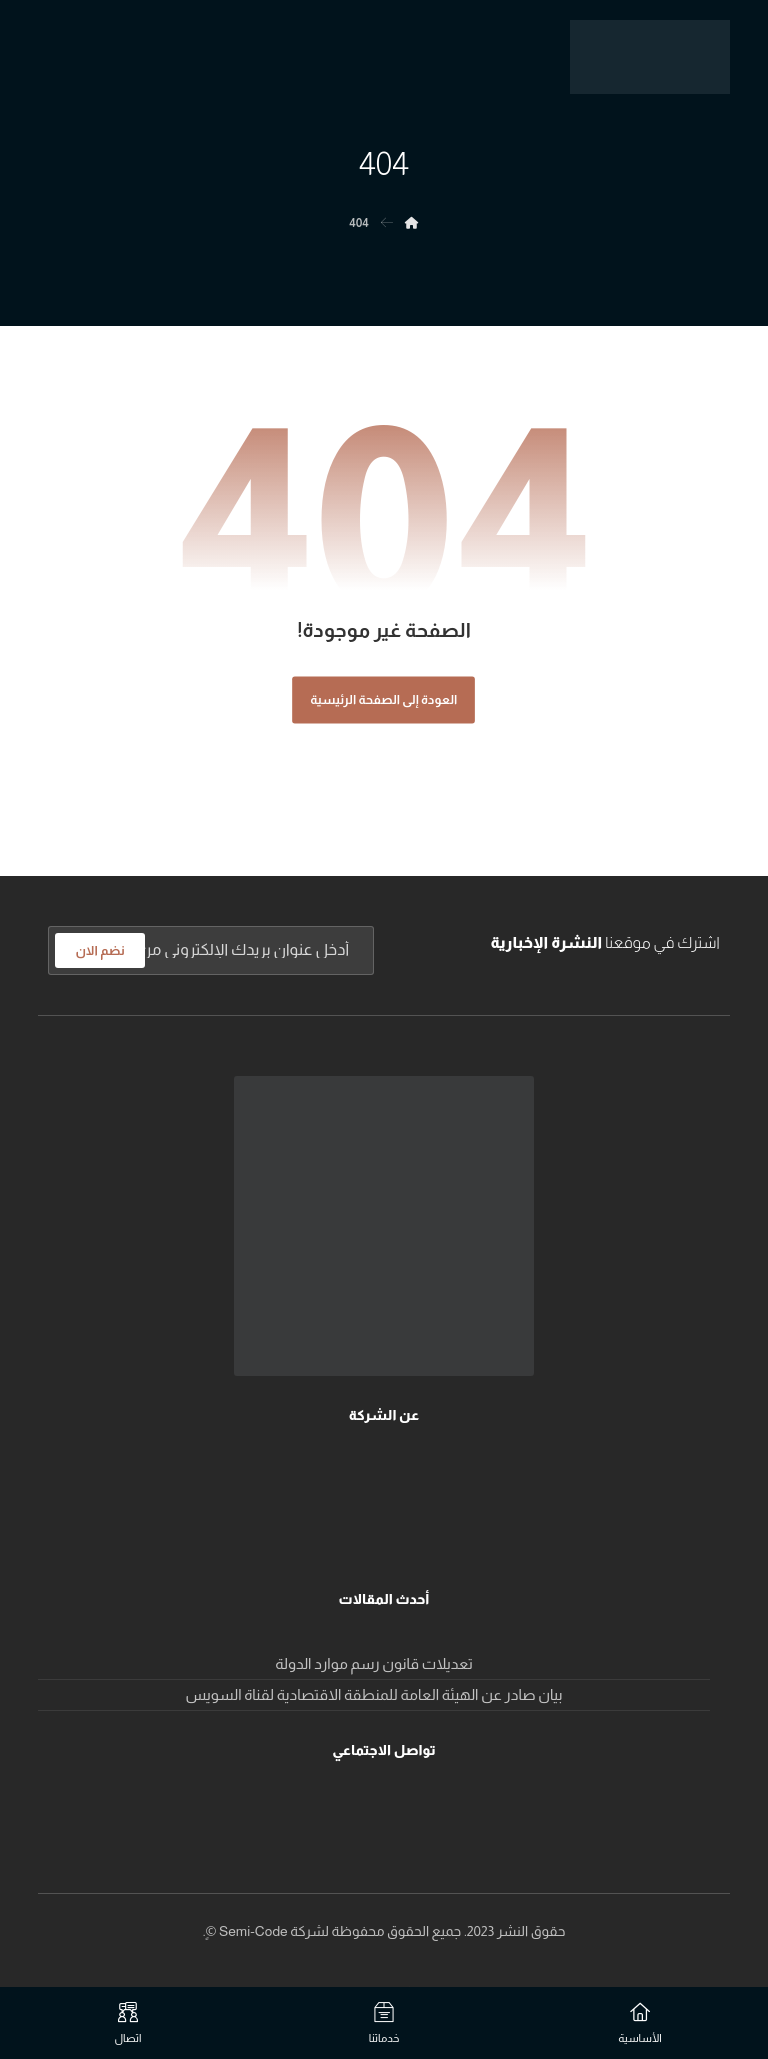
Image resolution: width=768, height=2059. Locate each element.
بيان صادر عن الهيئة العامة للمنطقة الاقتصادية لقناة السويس (374, 1694)
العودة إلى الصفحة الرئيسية (383, 700)
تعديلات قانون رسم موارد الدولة (374, 1663)
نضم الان (99, 950)
